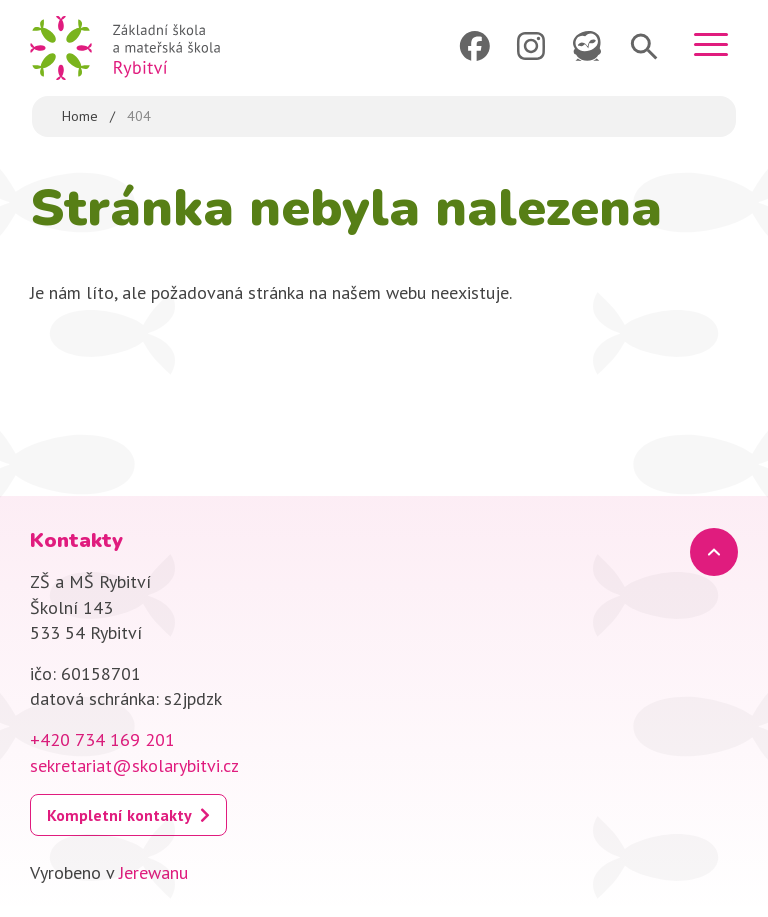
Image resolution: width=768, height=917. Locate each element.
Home (80, 116)
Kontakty (76, 540)
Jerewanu (153, 872)
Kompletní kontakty (119, 815)
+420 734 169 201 (102, 739)
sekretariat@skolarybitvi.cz (134, 765)
